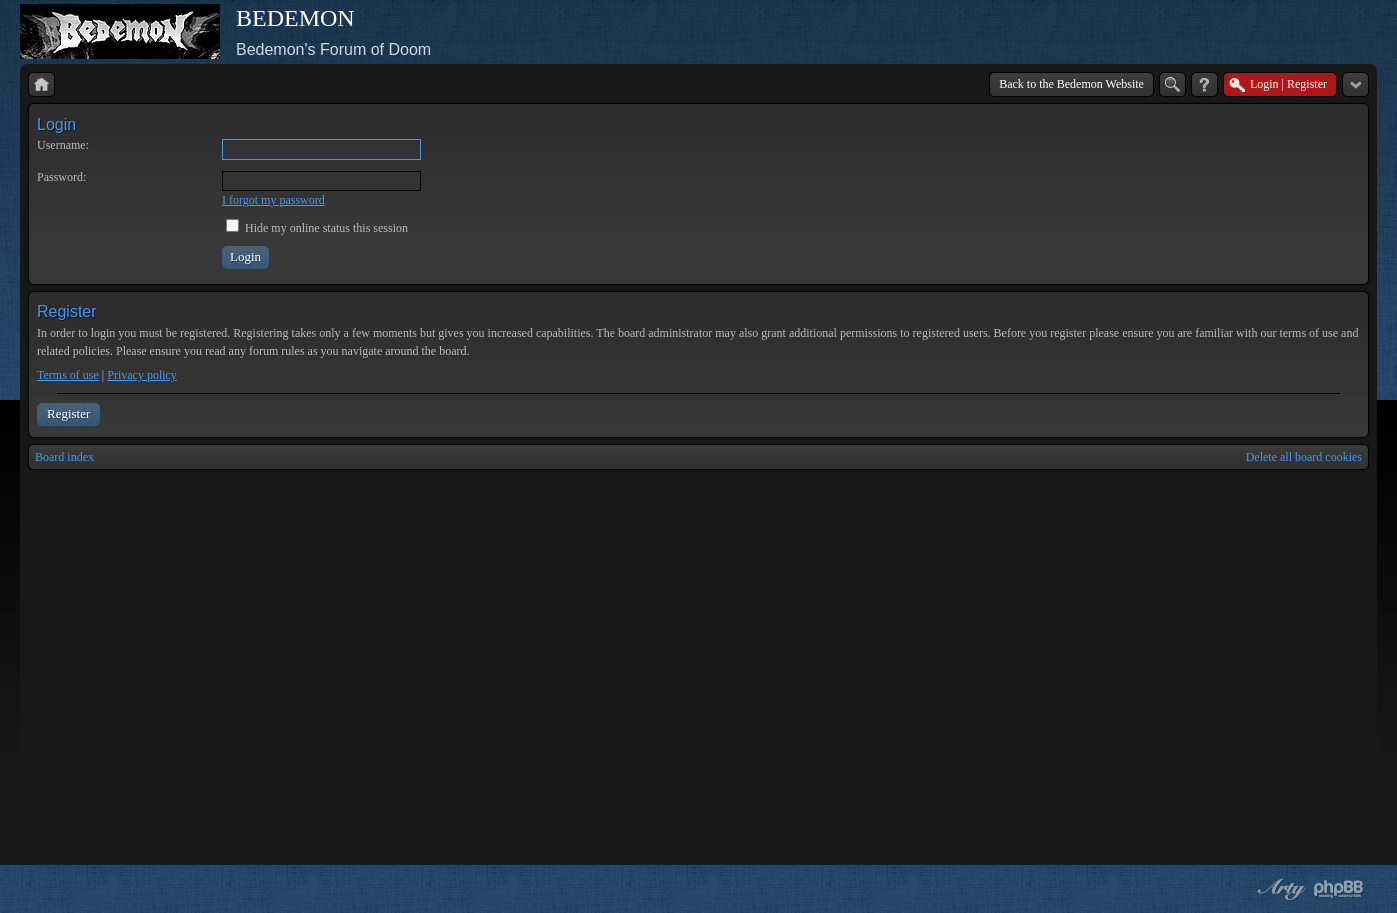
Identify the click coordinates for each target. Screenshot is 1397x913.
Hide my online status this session (317, 228)
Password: (61, 177)
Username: (63, 145)
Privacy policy (142, 375)
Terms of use (68, 375)
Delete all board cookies (1304, 457)
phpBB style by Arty (1279, 889)
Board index (64, 457)
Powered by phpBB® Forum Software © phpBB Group (1339, 889)
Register (68, 413)
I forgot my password (273, 200)
